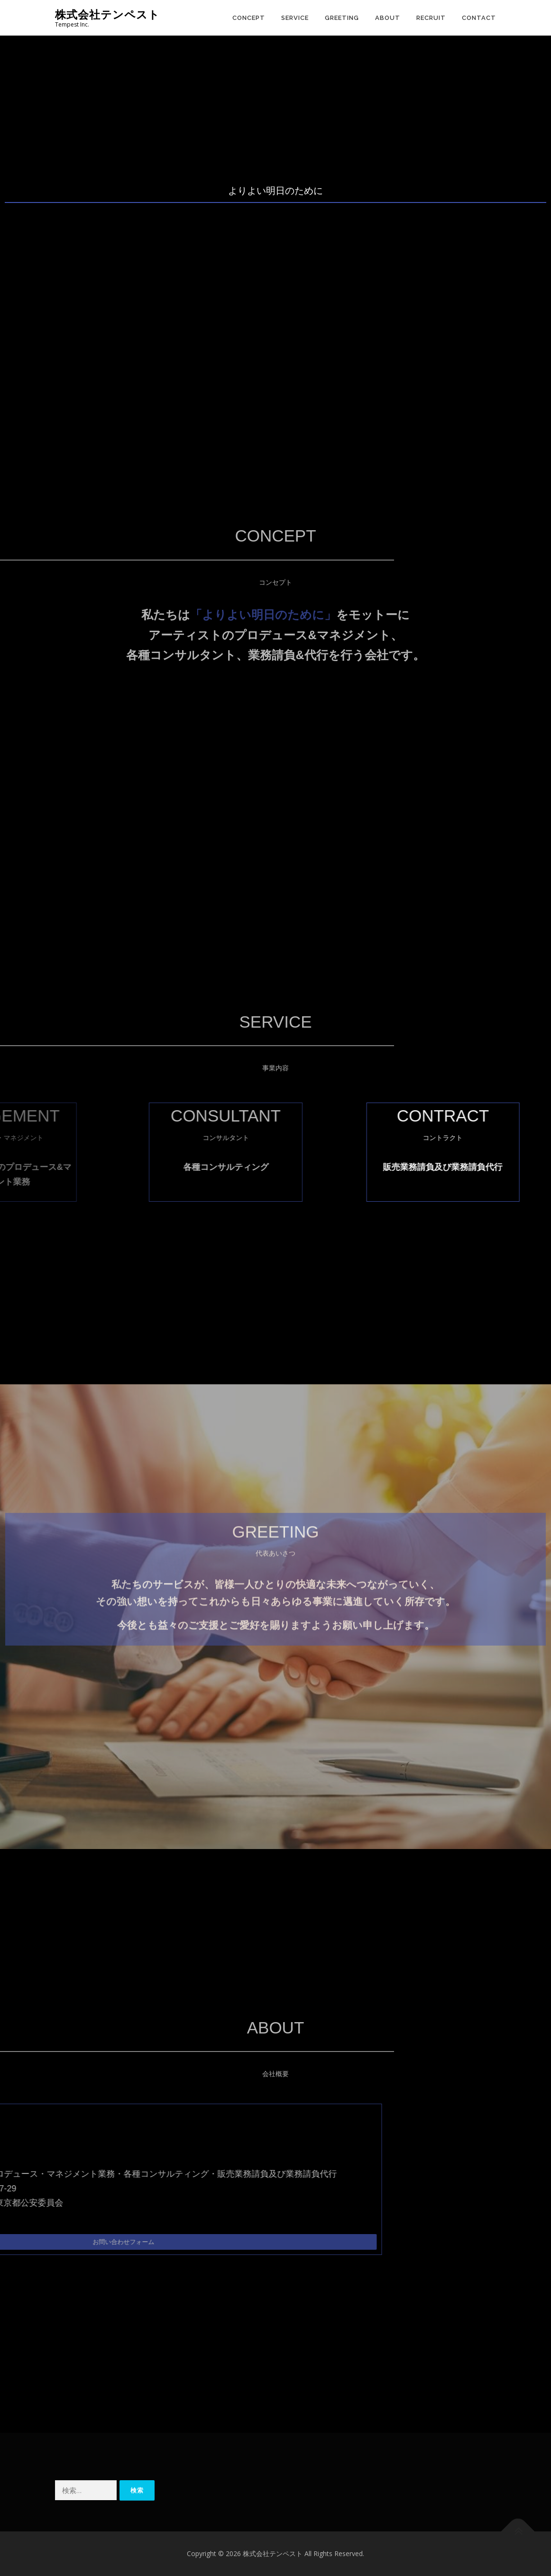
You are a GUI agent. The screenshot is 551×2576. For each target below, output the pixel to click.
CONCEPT (248, 17)
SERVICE (295, 17)
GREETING (342, 17)
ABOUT (387, 17)
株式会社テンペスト (107, 14)
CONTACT (479, 17)
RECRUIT (431, 17)
